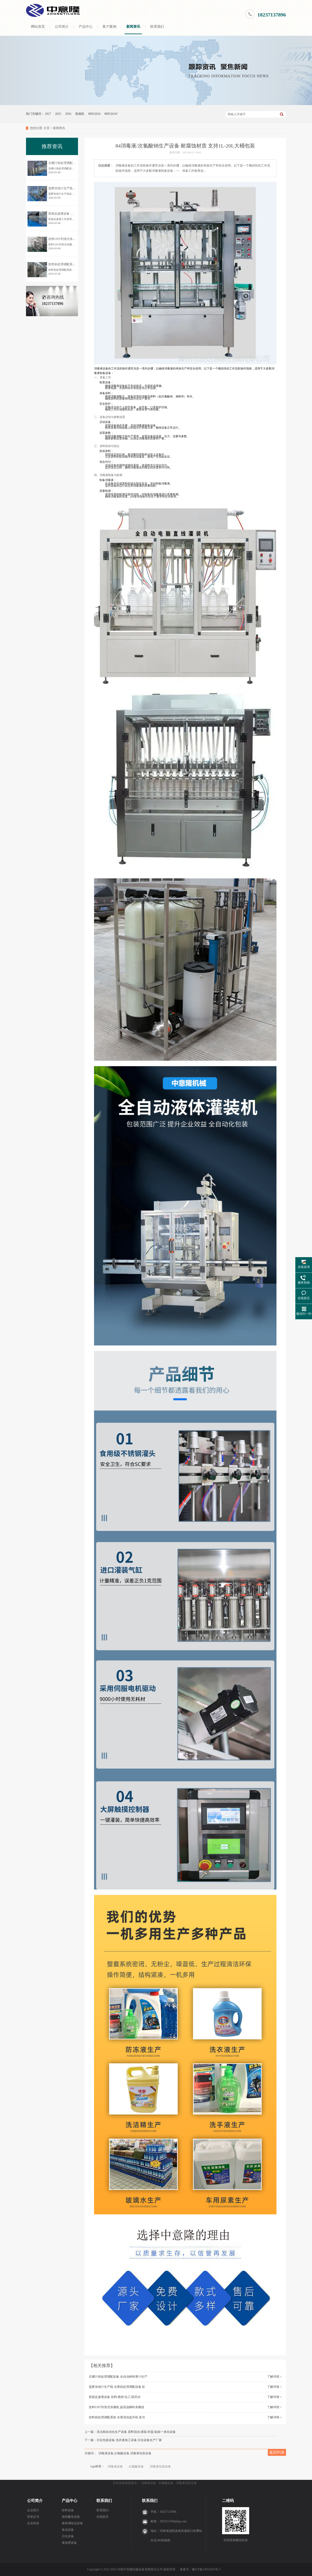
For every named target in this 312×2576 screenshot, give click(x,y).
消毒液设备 (115, 2466)
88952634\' (111, 113)
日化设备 (68, 2536)
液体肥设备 (69, 2542)
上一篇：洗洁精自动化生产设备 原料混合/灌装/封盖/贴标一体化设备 (130, 2432)
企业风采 (33, 2523)
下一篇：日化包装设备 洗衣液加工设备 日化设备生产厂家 (123, 2440)
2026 (68, 113)
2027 (48, 113)
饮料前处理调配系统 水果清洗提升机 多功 (117, 2417)
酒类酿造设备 (71, 2516)
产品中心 (86, 26)
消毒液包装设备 (160, 2466)
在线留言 (102, 2516)
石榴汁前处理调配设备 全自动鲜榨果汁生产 (118, 2376)
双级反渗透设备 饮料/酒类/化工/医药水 (115, 2397)
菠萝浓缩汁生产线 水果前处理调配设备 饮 (117, 2386)
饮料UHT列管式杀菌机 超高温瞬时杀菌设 (116, 2407)
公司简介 (62, 26)
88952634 (94, 113)
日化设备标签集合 (125, 2483)
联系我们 (157, 26)
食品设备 (68, 2529)
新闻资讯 (133, 26)
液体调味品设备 (72, 2523)
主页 (47, 128)
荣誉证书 (33, 2516)
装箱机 (79, 113)
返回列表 (277, 2452)
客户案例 (109, 26)
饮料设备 (68, 2510)
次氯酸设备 (136, 2466)
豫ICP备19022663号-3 (206, 2569)
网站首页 (38, 26)
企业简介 (33, 2510)
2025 (58, 113)
